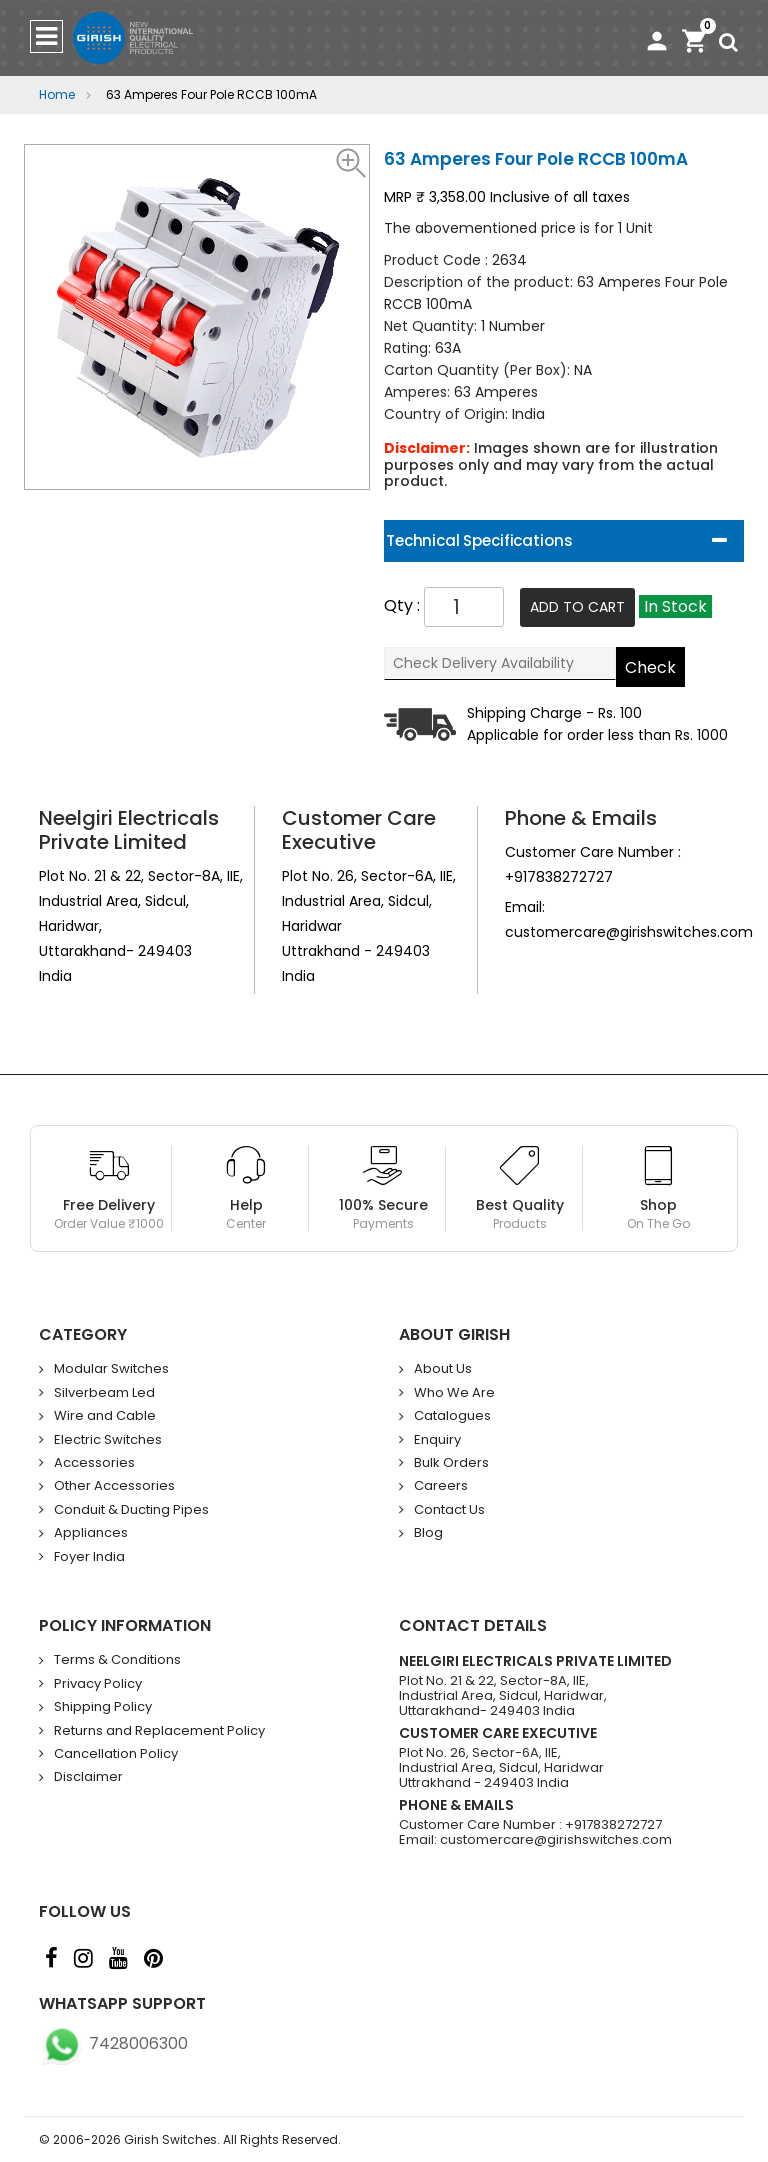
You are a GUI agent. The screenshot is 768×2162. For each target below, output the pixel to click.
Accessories (94, 1463)
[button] (352, 162)
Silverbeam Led (104, 1393)
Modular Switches (111, 1369)
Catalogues (452, 1416)
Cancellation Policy (116, 1754)
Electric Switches (108, 1440)
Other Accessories (114, 1486)
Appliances (91, 1533)
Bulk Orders (451, 1463)
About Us (443, 1369)
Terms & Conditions (117, 1660)
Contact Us (449, 1510)
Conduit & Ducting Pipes (131, 1510)
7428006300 (113, 2043)
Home (57, 94)
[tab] (564, 541)
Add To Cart (577, 607)
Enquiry (437, 1440)
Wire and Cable (105, 1416)
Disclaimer (88, 1777)
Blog (428, 1533)
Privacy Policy (98, 1684)
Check (652, 667)
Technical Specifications (479, 540)
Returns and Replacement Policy (159, 1731)
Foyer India (89, 1557)
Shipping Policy (103, 1707)
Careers (441, 1486)
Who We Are (454, 1393)
